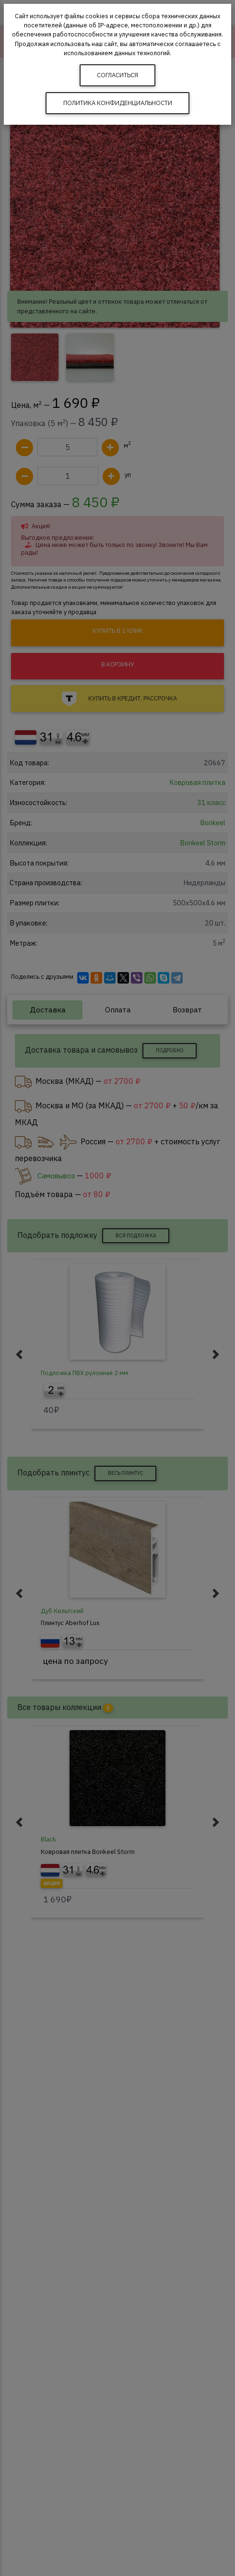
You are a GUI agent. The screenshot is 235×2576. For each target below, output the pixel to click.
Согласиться (117, 75)
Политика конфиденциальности (117, 103)
